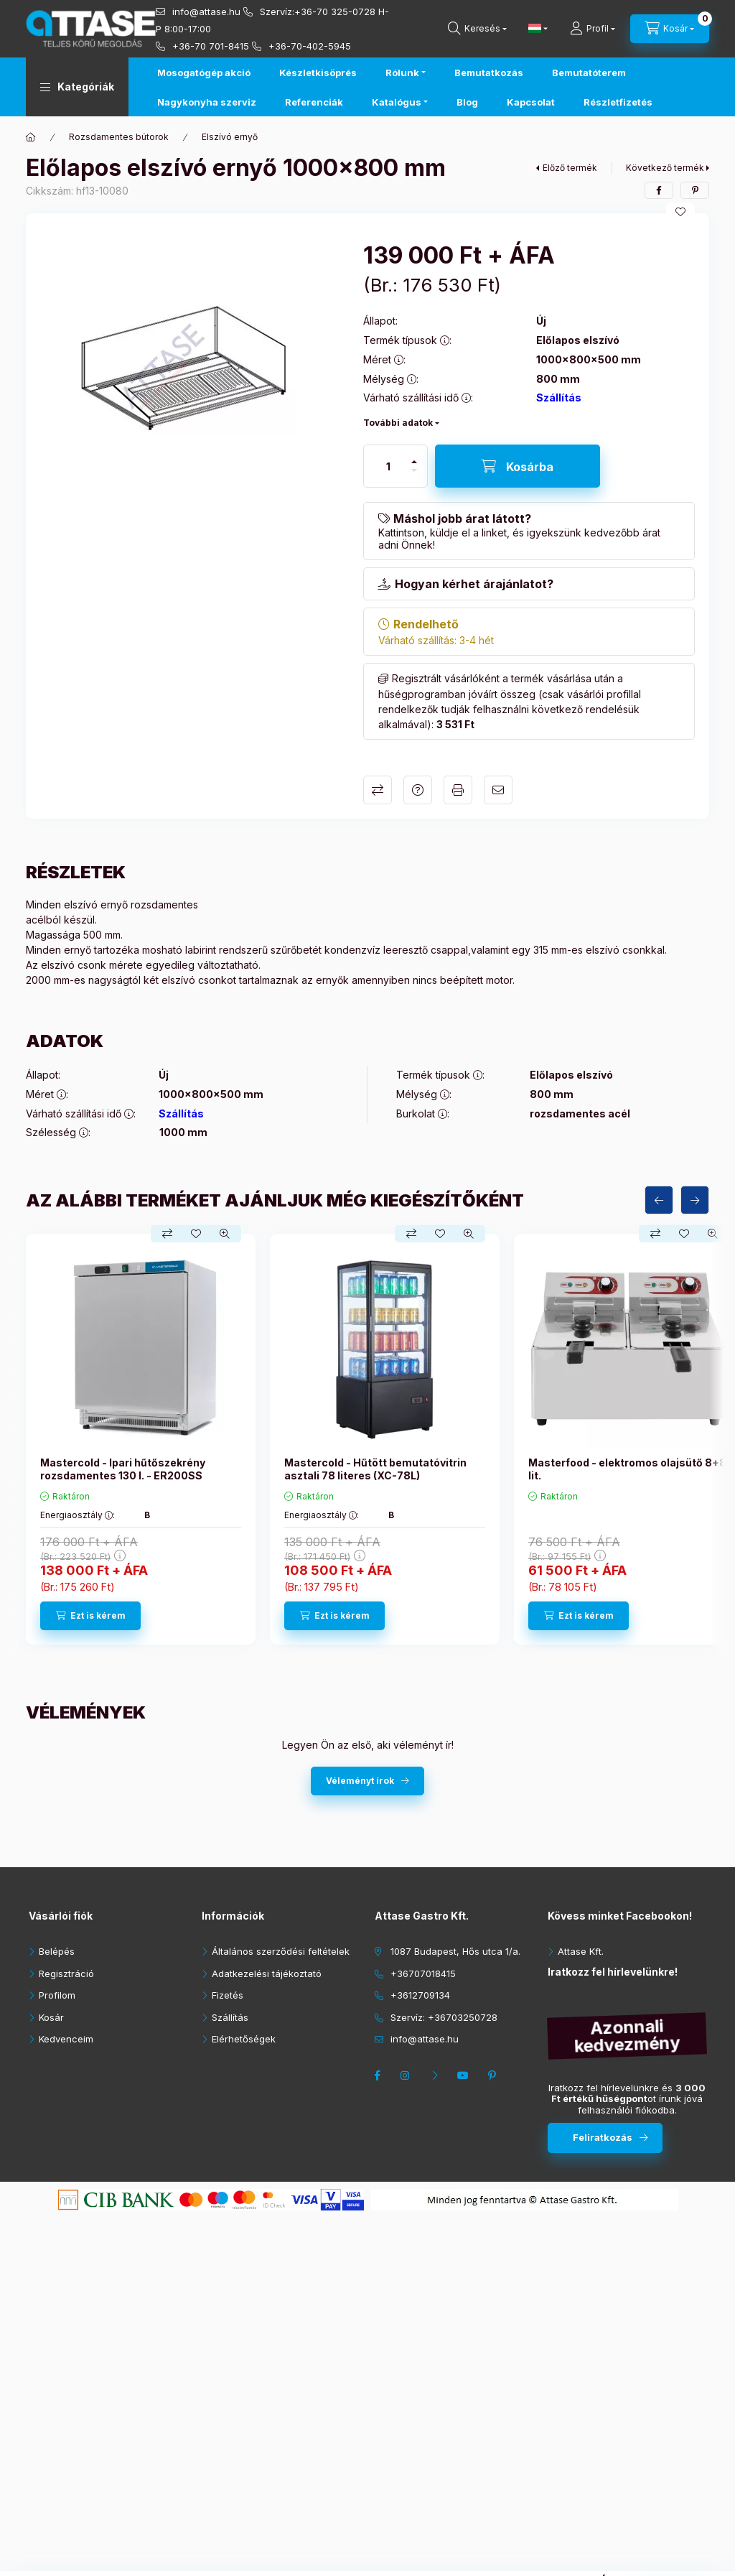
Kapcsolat (531, 102)
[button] (77, 86)
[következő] (694, 1200)
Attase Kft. (581, 1951)
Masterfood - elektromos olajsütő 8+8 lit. (627, 1469)
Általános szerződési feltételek (281, 1951)
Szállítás (558, 397)
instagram (407, 2075)
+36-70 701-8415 (210, 46)
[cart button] (669, 28)
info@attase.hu (206, 11)
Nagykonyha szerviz (206, 102)
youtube (465, 2075)
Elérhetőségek (244, 2039)
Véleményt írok (360, 1780)
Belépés (57, 1951)
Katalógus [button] (396, 102)
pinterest (493, 2075)
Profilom (57, 1995)
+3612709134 (420, 1995)
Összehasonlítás (377, 790)
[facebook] (659, 190)
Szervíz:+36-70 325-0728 (317, 11)
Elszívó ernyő (230, 136)
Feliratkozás (602, 2137)
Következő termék (665, 167)
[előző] (659, 1200)
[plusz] (414, 461)
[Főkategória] (31, 137)
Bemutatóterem (589, 72)
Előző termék (570, 167)
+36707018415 (423, 1973)
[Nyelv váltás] (535, 29)
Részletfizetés (618, 102)
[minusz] (414, 470)
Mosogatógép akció (204, 72)
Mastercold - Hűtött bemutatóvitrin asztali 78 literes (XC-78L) (375, 1469)
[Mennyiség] (388, 466)
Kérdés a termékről (417, 790)
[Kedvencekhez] (680, 211)
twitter (436, 2075)
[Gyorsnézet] (224, 1233)
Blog (467, 102)
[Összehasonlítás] (167, 1233)
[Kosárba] (517, 466)
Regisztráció (66, 1973)
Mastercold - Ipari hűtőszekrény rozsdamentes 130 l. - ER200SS (122, 1469)
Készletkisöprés (318, 72)
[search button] (477, 28)
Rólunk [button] (402, 72)
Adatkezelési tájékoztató (267, 1973)
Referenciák (314, 102)
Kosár (51, 2017)
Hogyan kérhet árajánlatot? (474, 584)
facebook (379, 2075)
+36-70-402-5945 (309, 46)
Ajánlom (498, 790)
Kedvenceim (66, 2039)
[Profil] (592, 28)
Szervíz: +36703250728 (443, 2017)
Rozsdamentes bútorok (119, 136)
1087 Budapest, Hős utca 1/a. (455, 1951)
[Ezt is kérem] (90, 1615)
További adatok (398, 422)
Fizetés (227, 1995)
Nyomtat (458, 790)
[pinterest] (694, 190)
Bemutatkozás (488, 72)
